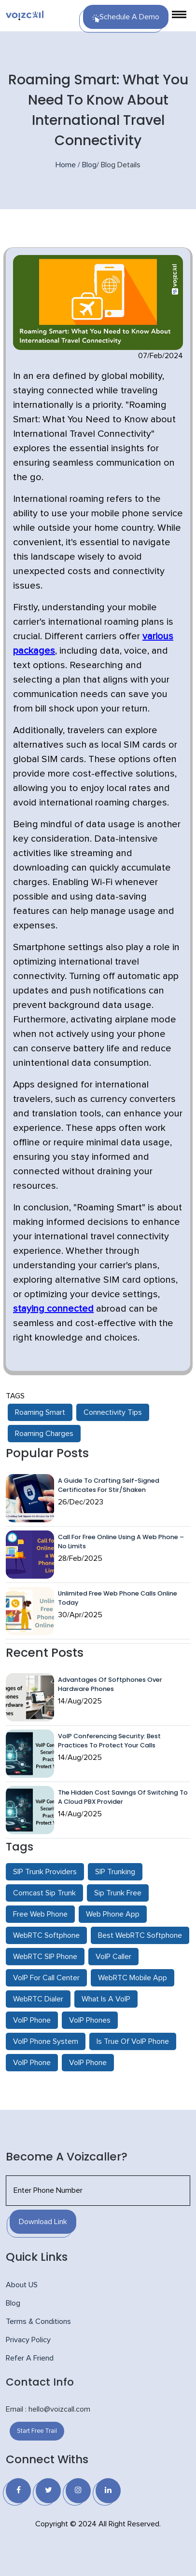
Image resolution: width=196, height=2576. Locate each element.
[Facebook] (18, 2490)
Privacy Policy (28, 2340)
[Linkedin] (108, 2490)
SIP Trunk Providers (45, 1872)
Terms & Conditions (38, 2321)
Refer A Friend (30, 2358)
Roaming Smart (40, 1412)
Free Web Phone (40, 1914)
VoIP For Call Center (46, 1978)
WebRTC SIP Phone (45, 1956)
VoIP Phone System (45, 2041)
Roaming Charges (44, 1433)
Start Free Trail (37, 2431)
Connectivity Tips (113, 1412)
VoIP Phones (90, 2020)
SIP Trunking (115, 1872)
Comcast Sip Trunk (44, 1893)
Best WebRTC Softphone (140, 1935)
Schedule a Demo (125, 18)
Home (66, 165)
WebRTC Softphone (46, 1935)
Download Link (43, 2222)
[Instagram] (78, 2490)
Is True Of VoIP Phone (133, 2041)
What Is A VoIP (106, 1999)
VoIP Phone (32, 2020)
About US (22, 2285)
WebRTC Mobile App (132, 1978)
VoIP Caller (113, 1956)
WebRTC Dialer (38, 1999)
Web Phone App (113, 1914)
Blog (89, 165)
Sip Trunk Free (117, 1893)
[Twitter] (48, 2490)
